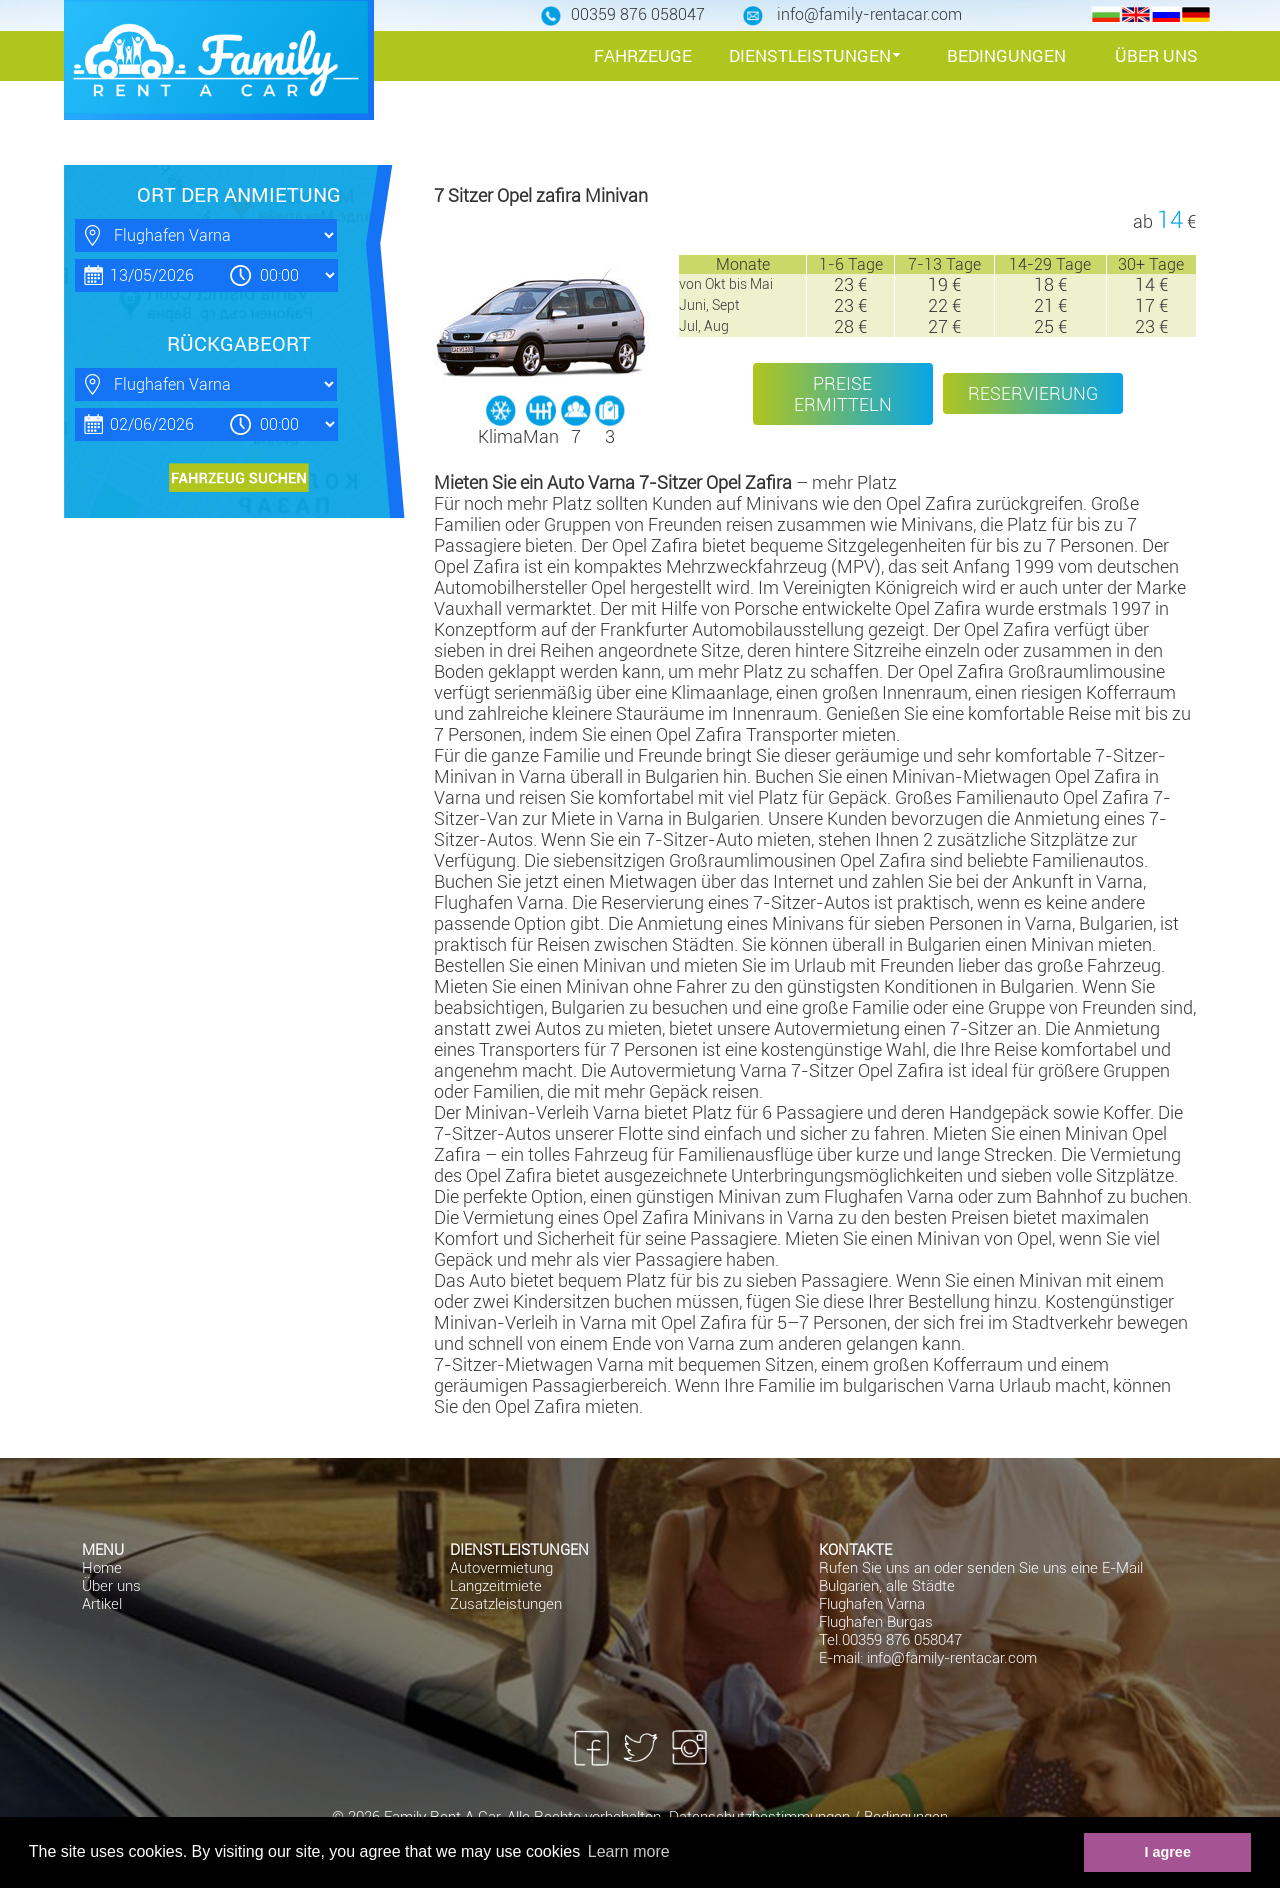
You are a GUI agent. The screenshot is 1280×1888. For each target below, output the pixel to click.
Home (102, 1568)
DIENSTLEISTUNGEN (810, 55)
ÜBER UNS (1156, 55)
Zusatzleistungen (506, 1604)
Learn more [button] (629, 1851)
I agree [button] (1167, 1852)
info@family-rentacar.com (952, 1658)
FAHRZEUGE (643, 55)
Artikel (102, 1604)
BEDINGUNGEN (1006, 55)
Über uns (111, 1586)
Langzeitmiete (496, 1586)
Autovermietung (501, 1568)
